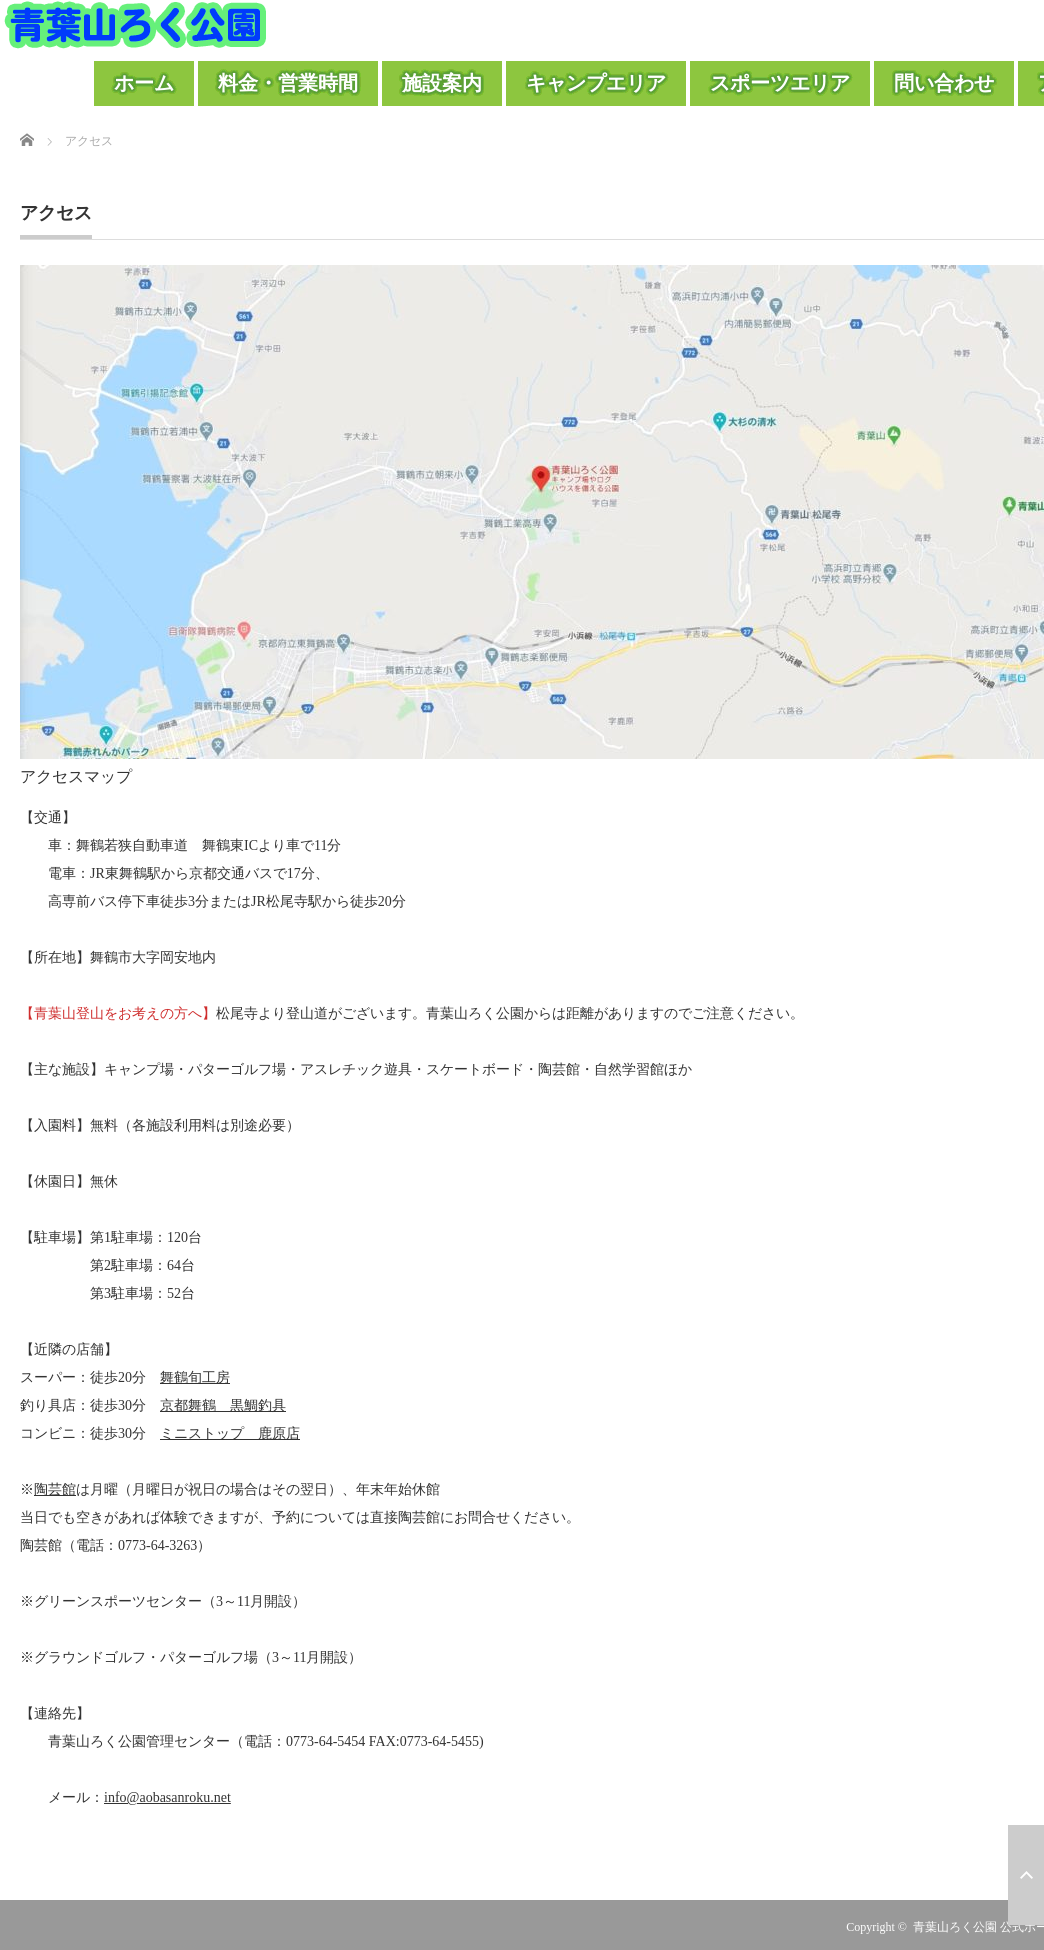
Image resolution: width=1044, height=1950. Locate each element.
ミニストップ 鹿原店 (230, 1433)
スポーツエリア (780, 83)
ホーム (144, 83)
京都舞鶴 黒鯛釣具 (223, 1405)
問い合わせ (944, 83)
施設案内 (442, 83)
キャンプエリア (596, 83)
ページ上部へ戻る (1026, 1875)
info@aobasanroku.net (167, 1797)
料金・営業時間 (288, 83)
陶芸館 (55, 1489)
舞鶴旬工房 (195, 1377)
